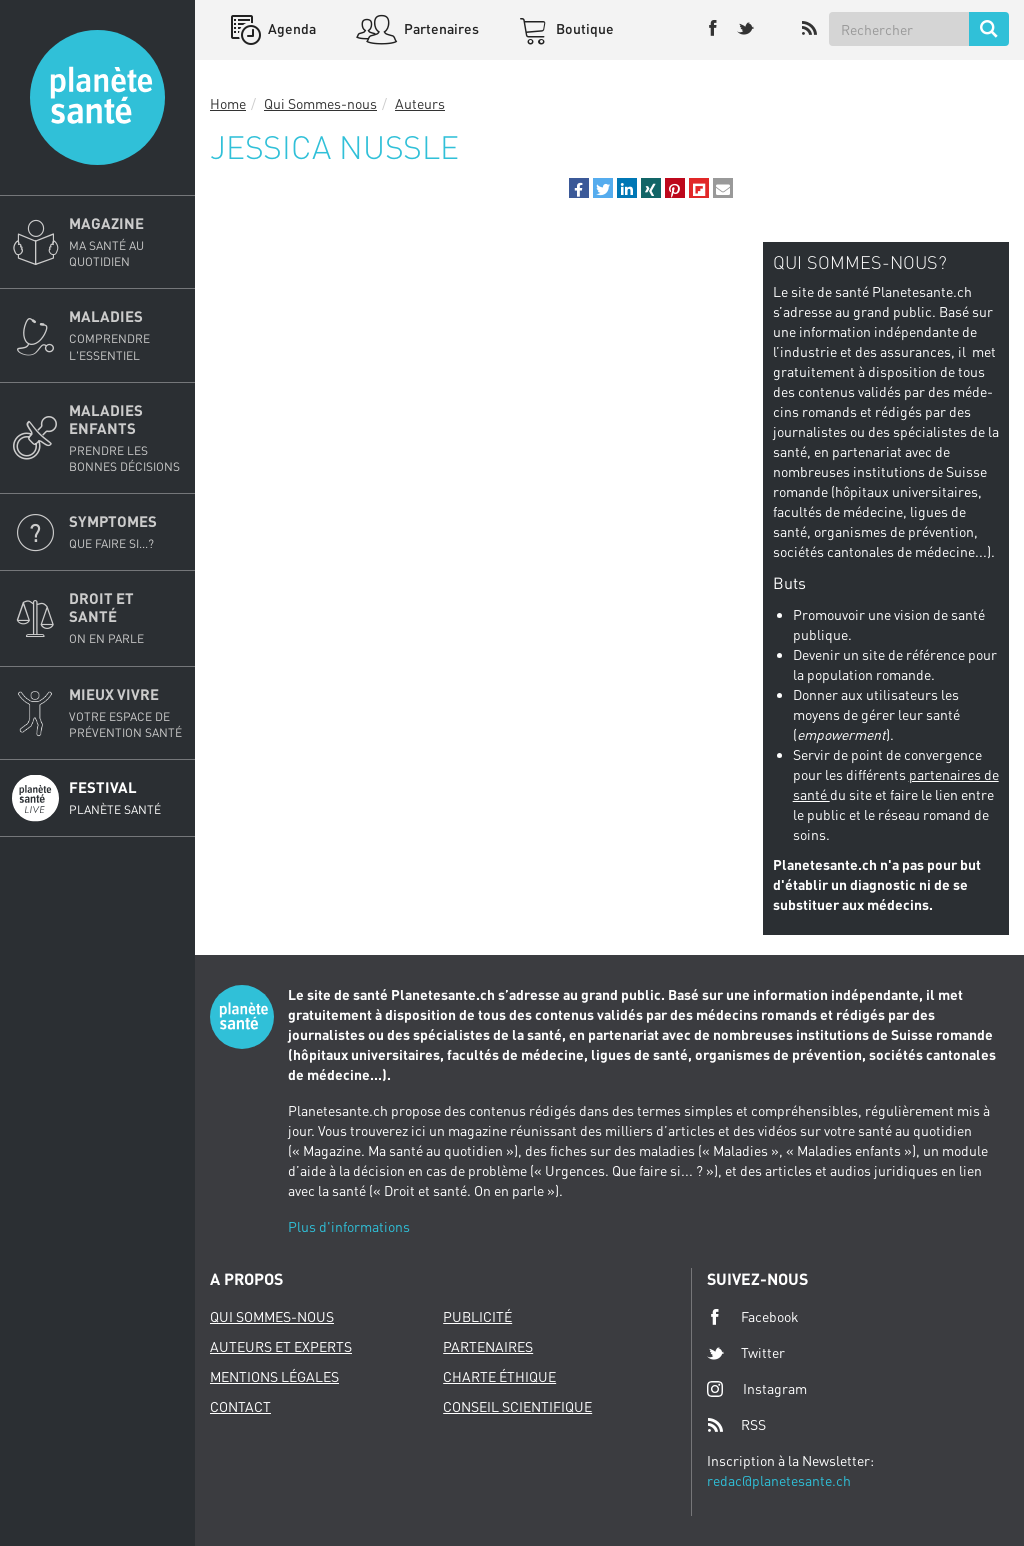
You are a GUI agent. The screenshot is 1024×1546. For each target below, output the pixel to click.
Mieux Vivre (126, 713)
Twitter (746, 1353)
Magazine (126, 242)
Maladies (126, 335)
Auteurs (420, 103)
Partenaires (440, 28)
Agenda (290, 28)
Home (228, 103)
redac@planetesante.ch (779, 1480)
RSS (736, 1425)
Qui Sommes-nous (320, 103)
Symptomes (126, 532)
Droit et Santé (126, 618)
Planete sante (97, 97)
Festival (126, 798)
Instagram (757, 1388)
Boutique (583, 28)
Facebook (753, 1317)
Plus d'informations (349, 1226)
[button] (579, 188)
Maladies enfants (126, 438)
